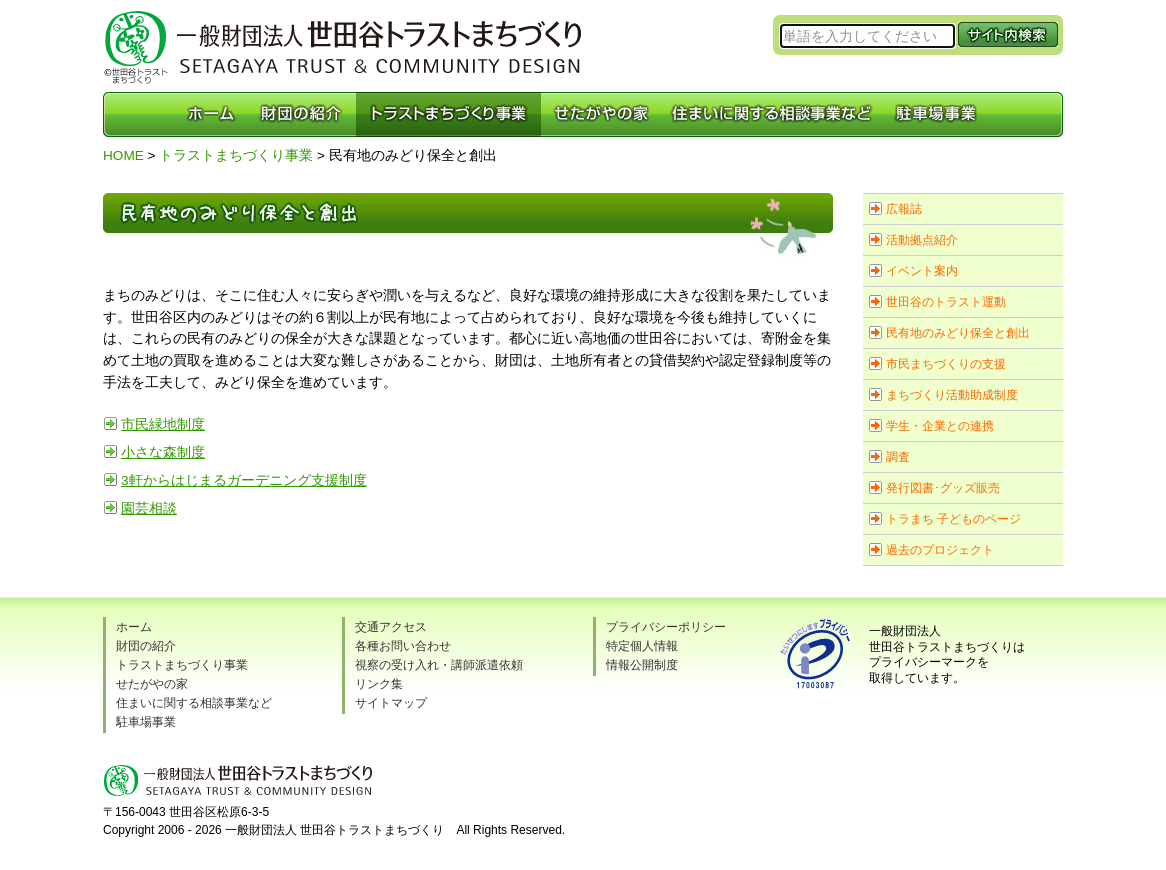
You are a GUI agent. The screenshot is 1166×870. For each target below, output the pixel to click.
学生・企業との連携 (940, 426)
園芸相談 (149, 508)
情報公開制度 (642, 665)
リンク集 (379, 684)
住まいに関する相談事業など (194, 703)
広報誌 (904, 209)
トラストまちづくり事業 (236, 155)
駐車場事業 (146, 722)
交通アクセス (391, 627)
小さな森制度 (163, 452)
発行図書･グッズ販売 (943, 488)
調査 (898, 457)
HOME (123, 155)
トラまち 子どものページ (953, 519)
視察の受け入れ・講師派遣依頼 (439, 665)
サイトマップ (391, 703)
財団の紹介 (146, 646)
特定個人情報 (642, 646)
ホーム (134, 627)
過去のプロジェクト (940, 550)
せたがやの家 (152, 684)
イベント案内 (922, 271)
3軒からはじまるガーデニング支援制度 (244, 480)
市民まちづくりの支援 (946, 364)
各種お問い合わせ (403, 646)
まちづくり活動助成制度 (952, 395)
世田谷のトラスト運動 (946, 302)
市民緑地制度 (163, 424)
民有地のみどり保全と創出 (958, 333)
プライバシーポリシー (666, 627)
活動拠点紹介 (922, 240)
